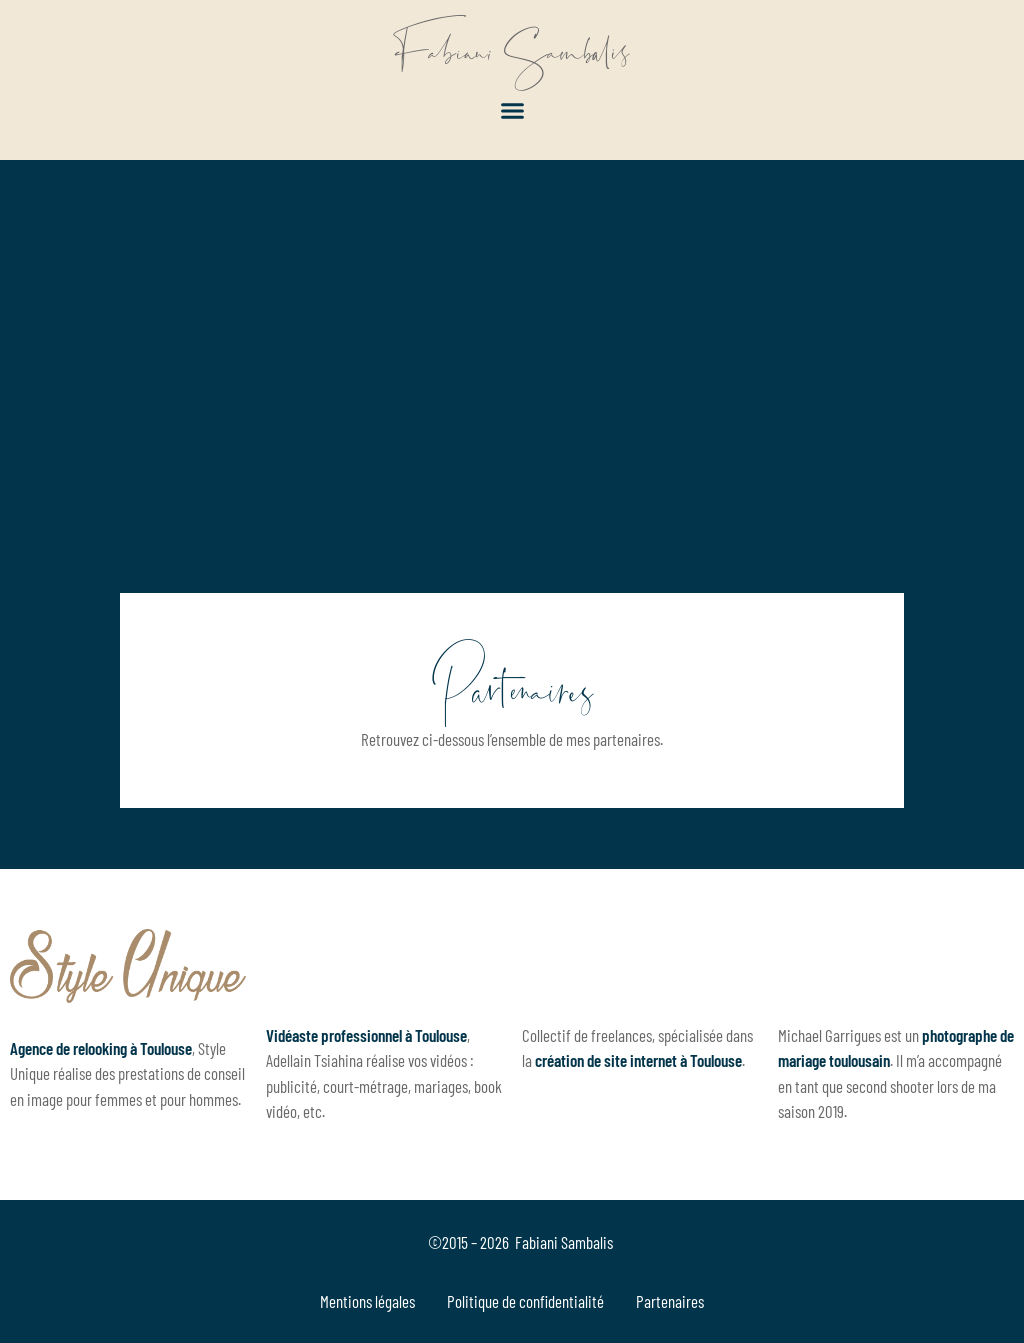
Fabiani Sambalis (512, 50)
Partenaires (670, 1301)
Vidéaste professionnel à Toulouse (366, 1035)
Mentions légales (367, 1301)
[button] (512, 111)
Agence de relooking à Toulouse (101, 1048)
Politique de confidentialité (525, 1301)
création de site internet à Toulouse (638, 1060)
